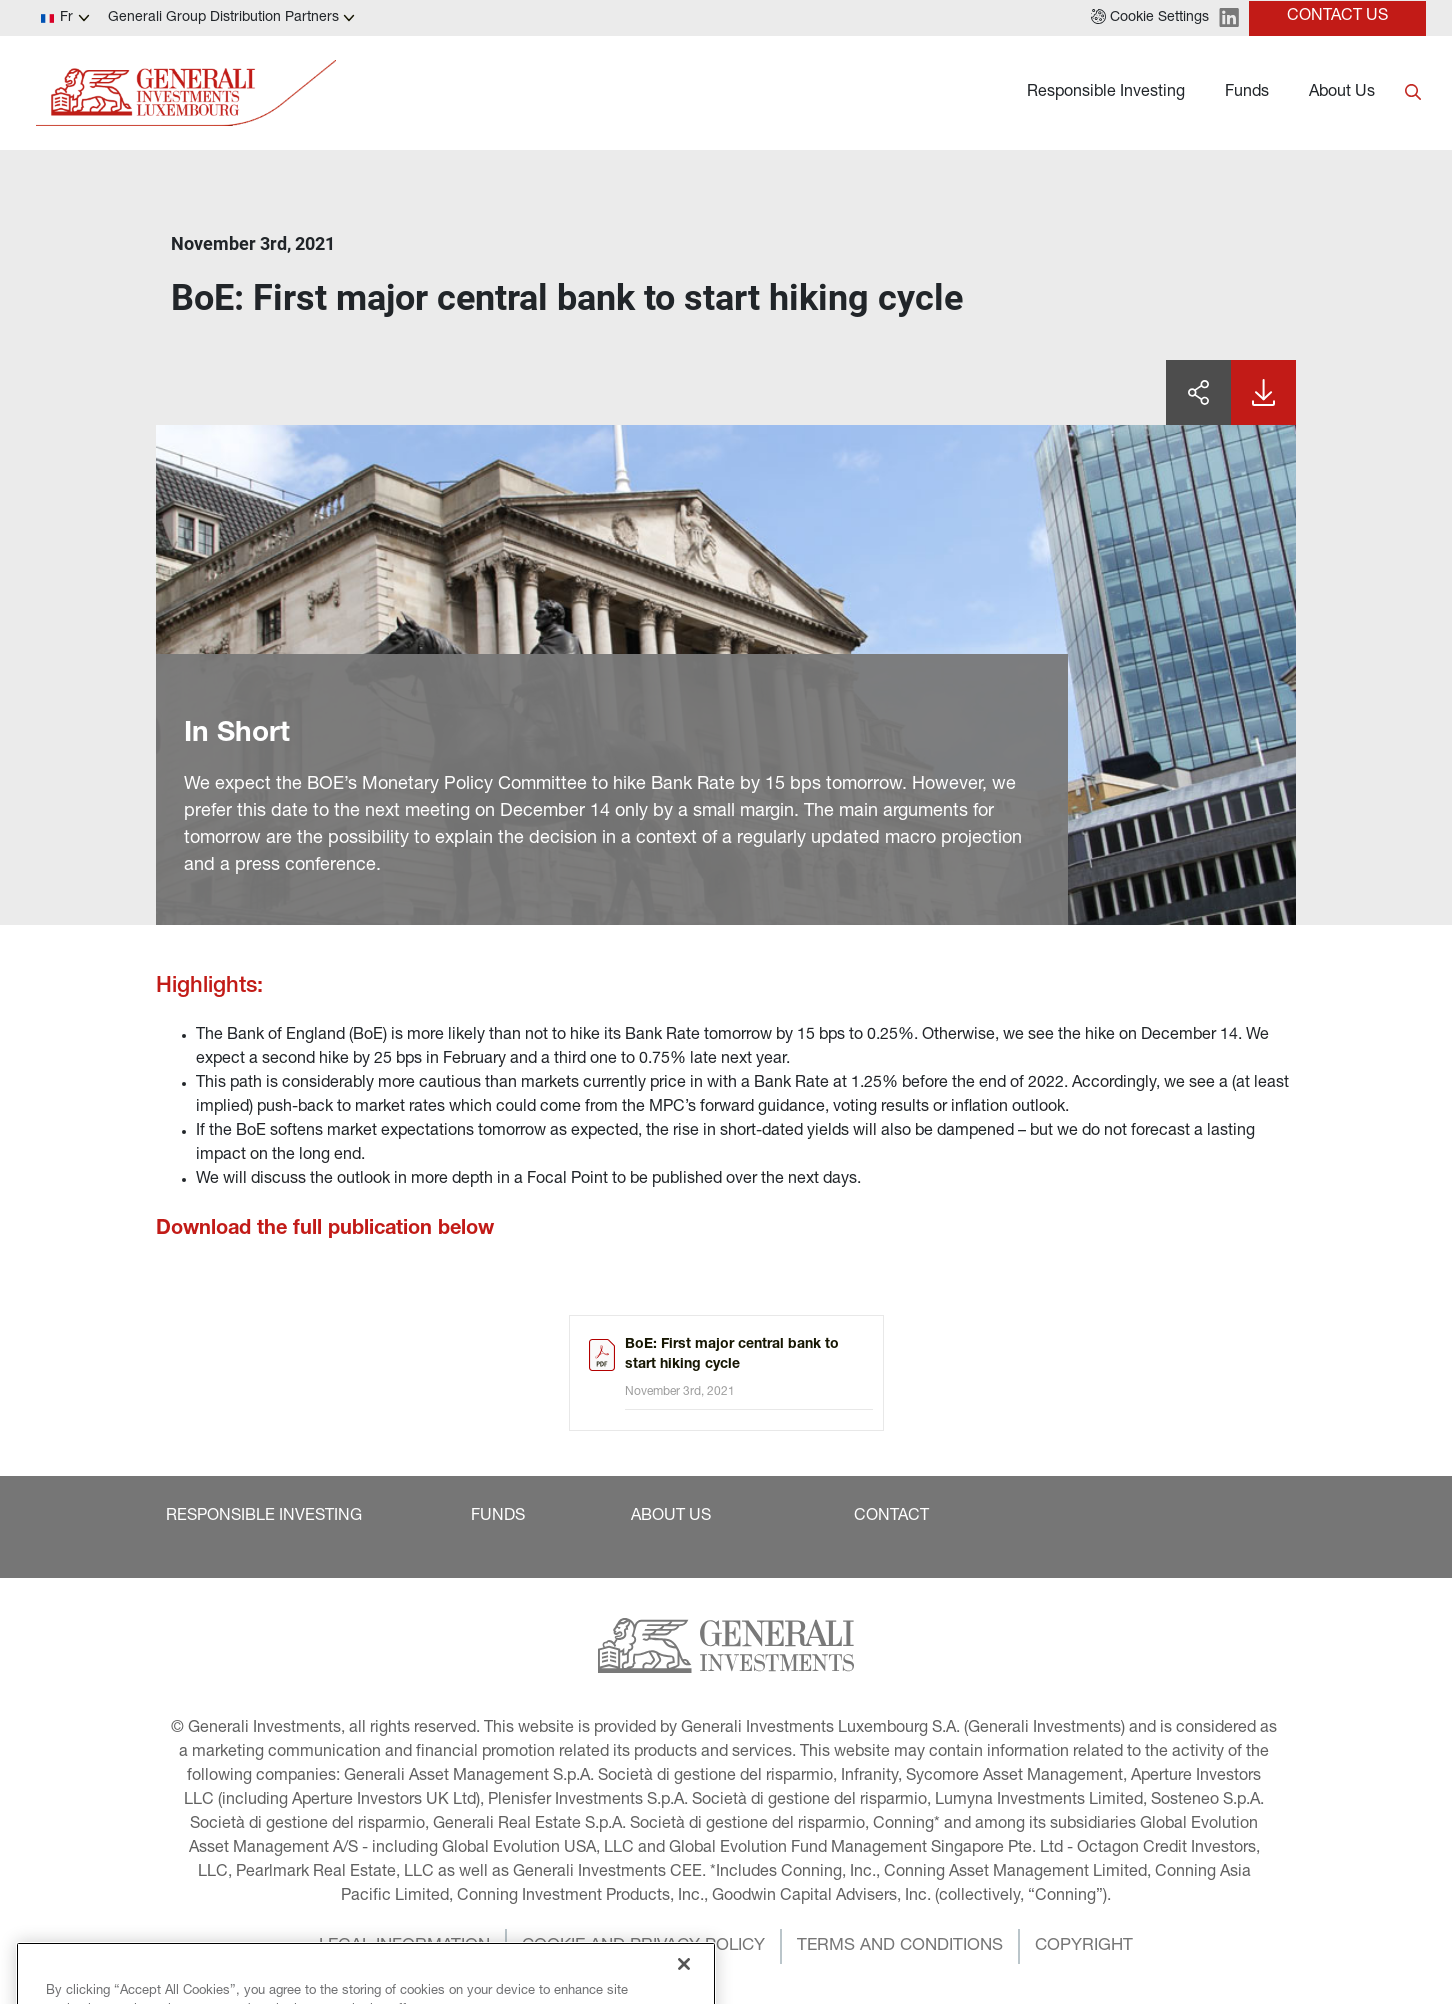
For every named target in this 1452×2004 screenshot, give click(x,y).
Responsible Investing (1106, 93)
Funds (1247, 93)
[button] (1150, 18)
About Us (1342, 93)
